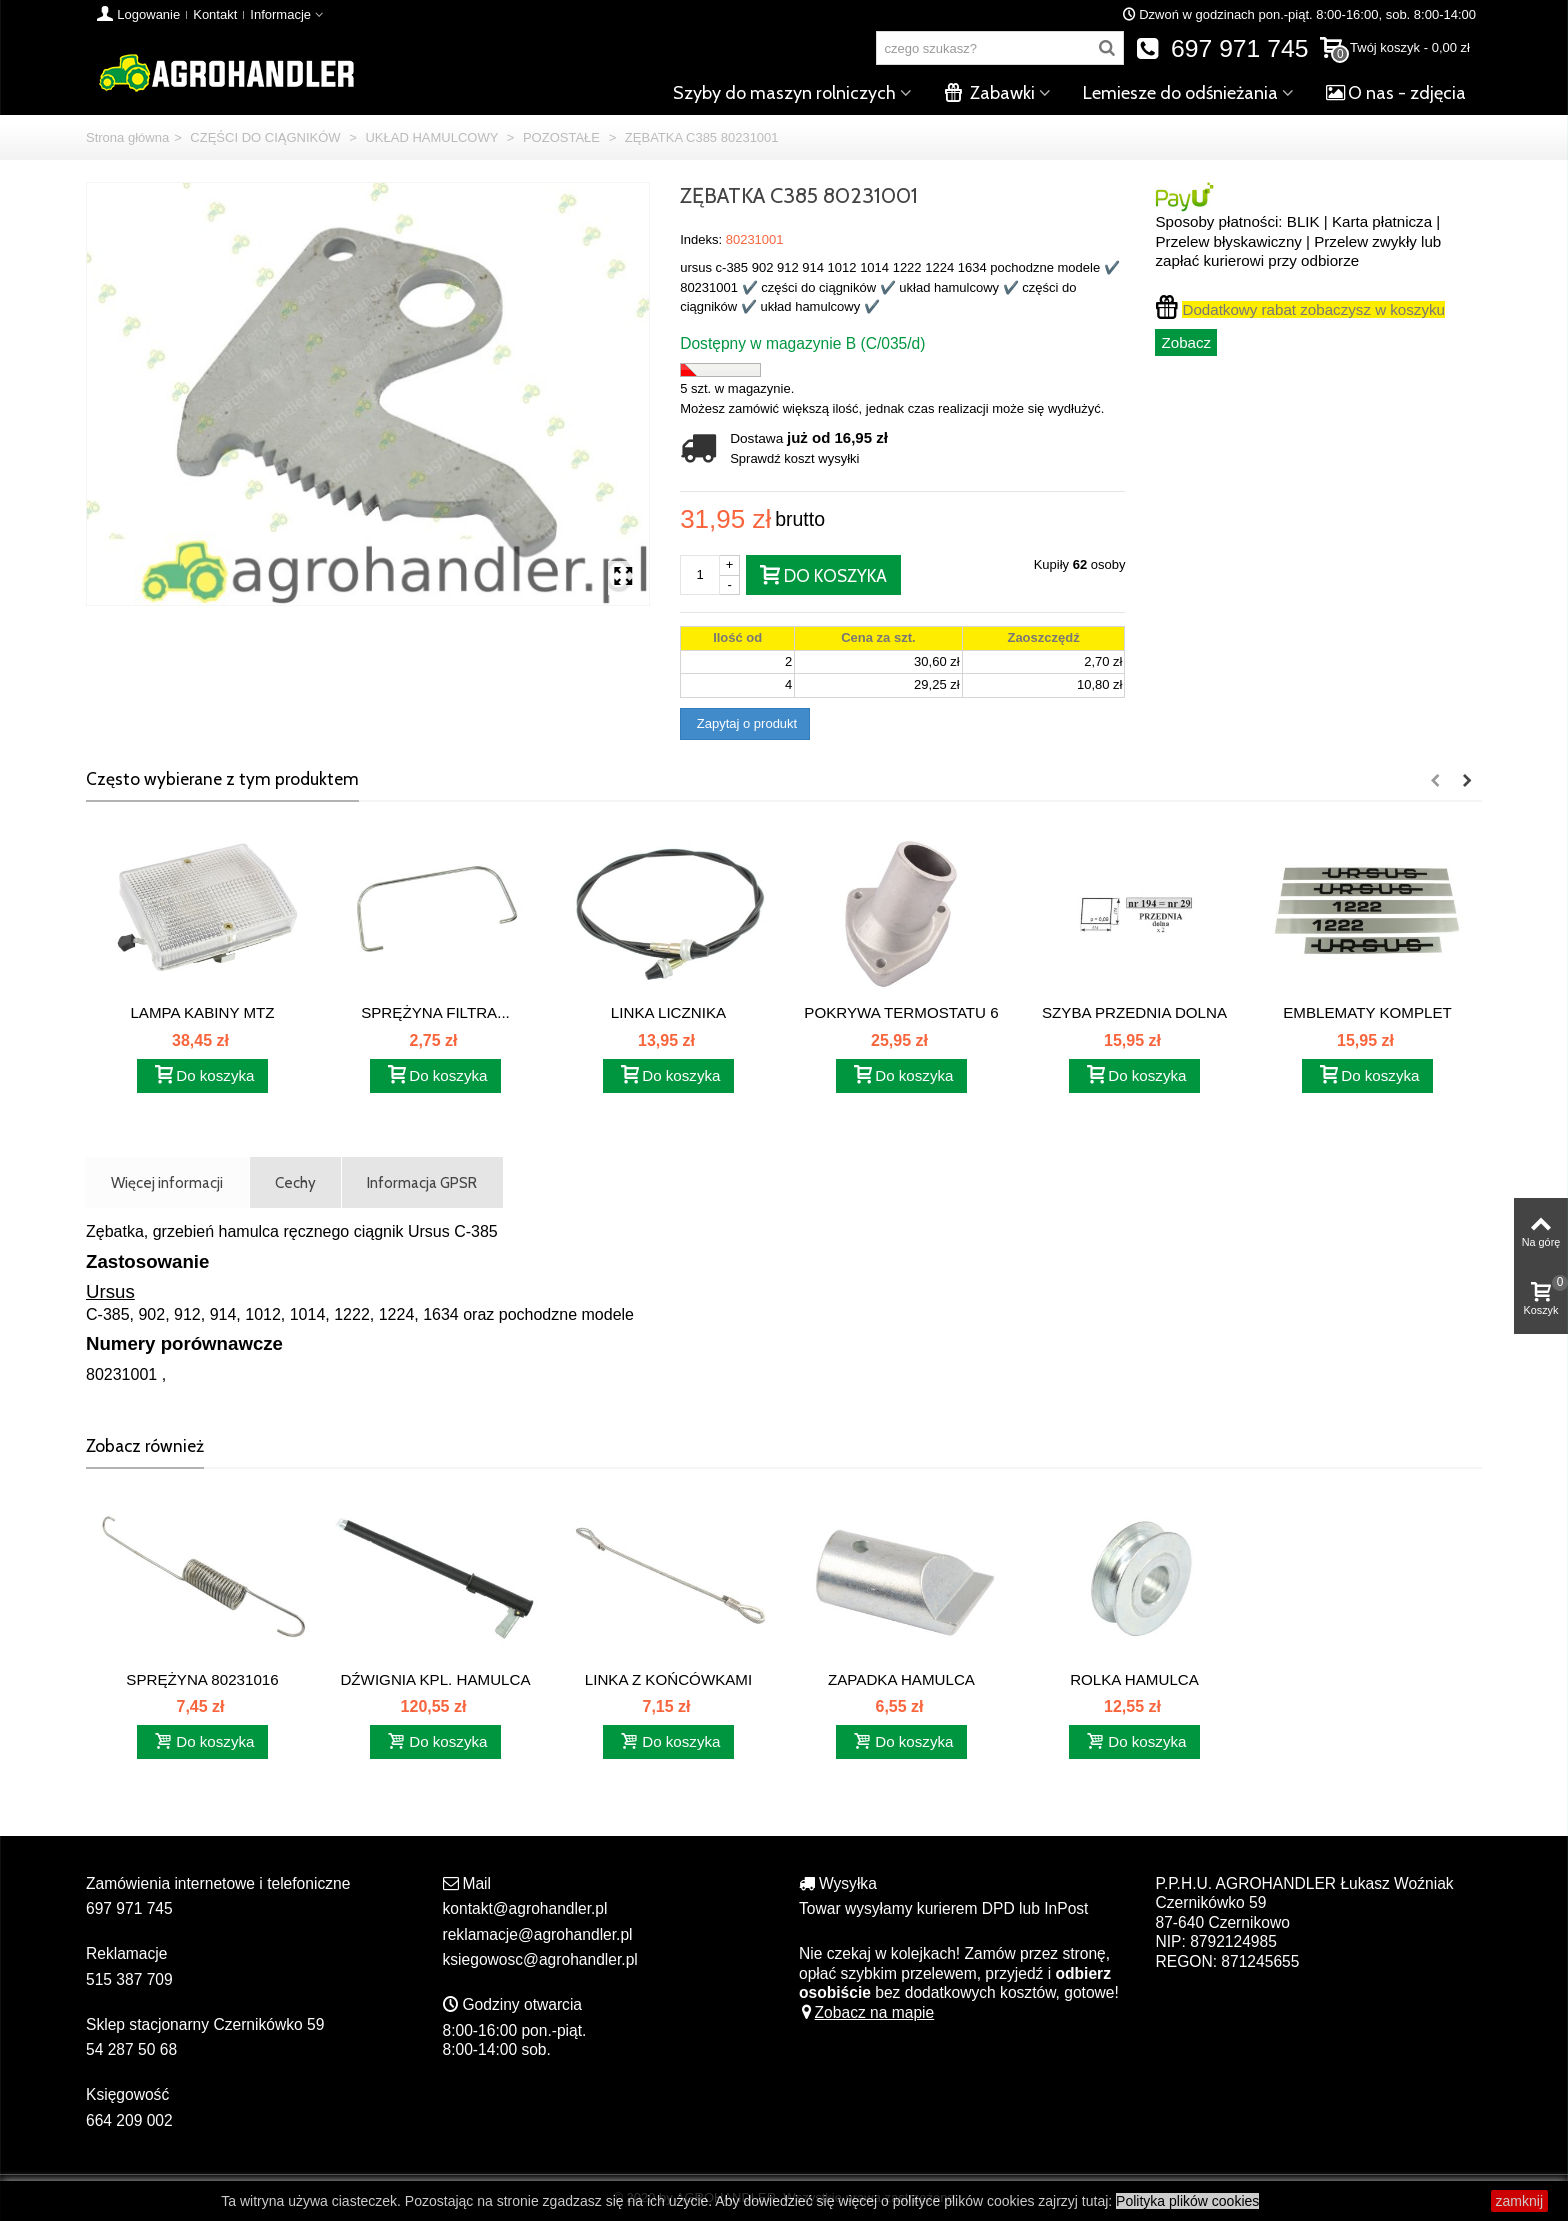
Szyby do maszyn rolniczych (784, 93)
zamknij (1519, 2201)
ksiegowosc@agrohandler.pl (540, 1959)
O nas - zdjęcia (1396, 93)
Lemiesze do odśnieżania (1180, 93)
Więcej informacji (167, 1182)
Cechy (295, 1182)
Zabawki (989, 93)
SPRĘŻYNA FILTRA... (435, 1012)
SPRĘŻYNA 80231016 (202, 1679)
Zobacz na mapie (866, 2012)
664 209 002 (129, 2120)
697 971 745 (1222, 48)
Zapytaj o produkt (745, 723)
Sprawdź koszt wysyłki (794, 458)
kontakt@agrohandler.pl (525, 1908)
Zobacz (1186, 342)
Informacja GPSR (422, 1182)
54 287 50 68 (131, 2049)
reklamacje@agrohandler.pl (538, 1934)
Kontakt (215, 14)
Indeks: (701, 239)
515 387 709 (129, 1979)
